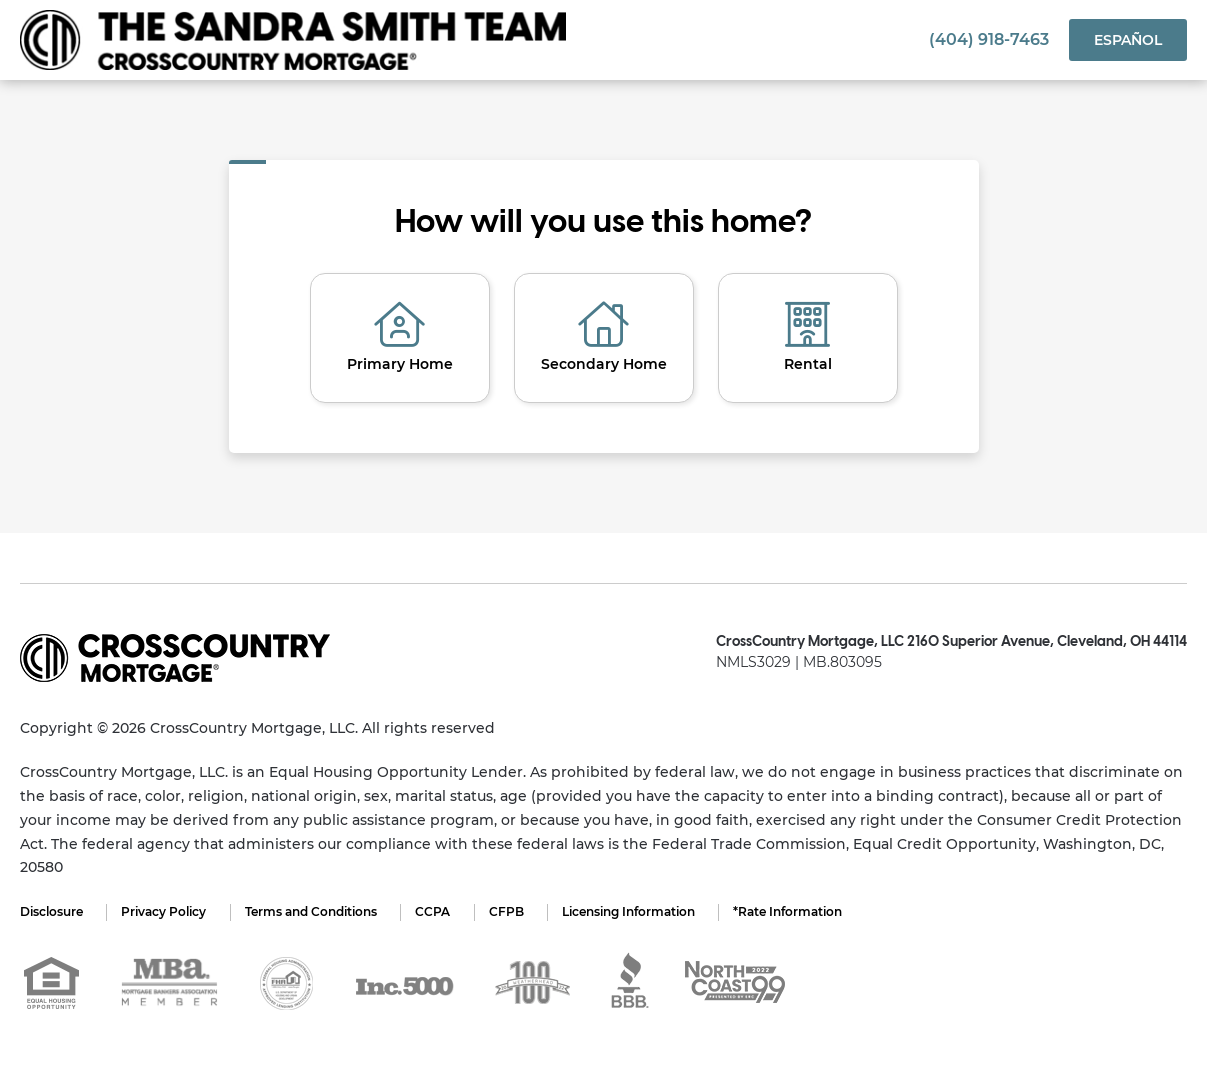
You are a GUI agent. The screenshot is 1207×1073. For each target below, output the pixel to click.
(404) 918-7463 (989, 39)
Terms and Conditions (314, 911)
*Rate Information (797, 911)
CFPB (512, 911)
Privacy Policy (165, 911)
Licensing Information (636, 911)
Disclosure (51, 911)
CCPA (437, 911)
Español (1128, 40)
